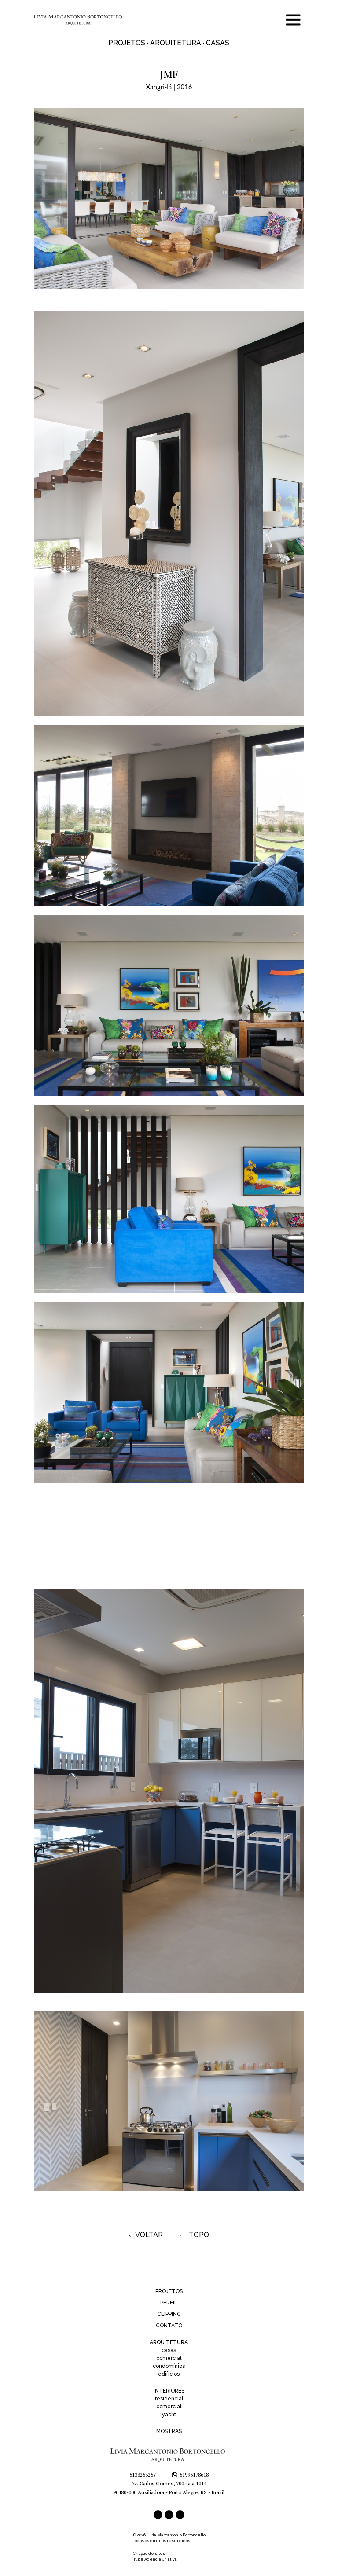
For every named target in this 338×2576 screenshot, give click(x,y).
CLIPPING (169, 2314)
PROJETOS (169, 2291)
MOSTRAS (169, 2431)
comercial (168, 2358)
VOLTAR (146, 2234)
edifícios (169, 2374)
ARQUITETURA (169, 2342)
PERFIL (168, 2303)
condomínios (169, 2366)
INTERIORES (169, 2391)
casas (169, 2350)
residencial (169, 2399)
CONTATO (169, 2326)
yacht (169, 2414)
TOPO (194, 2234)
